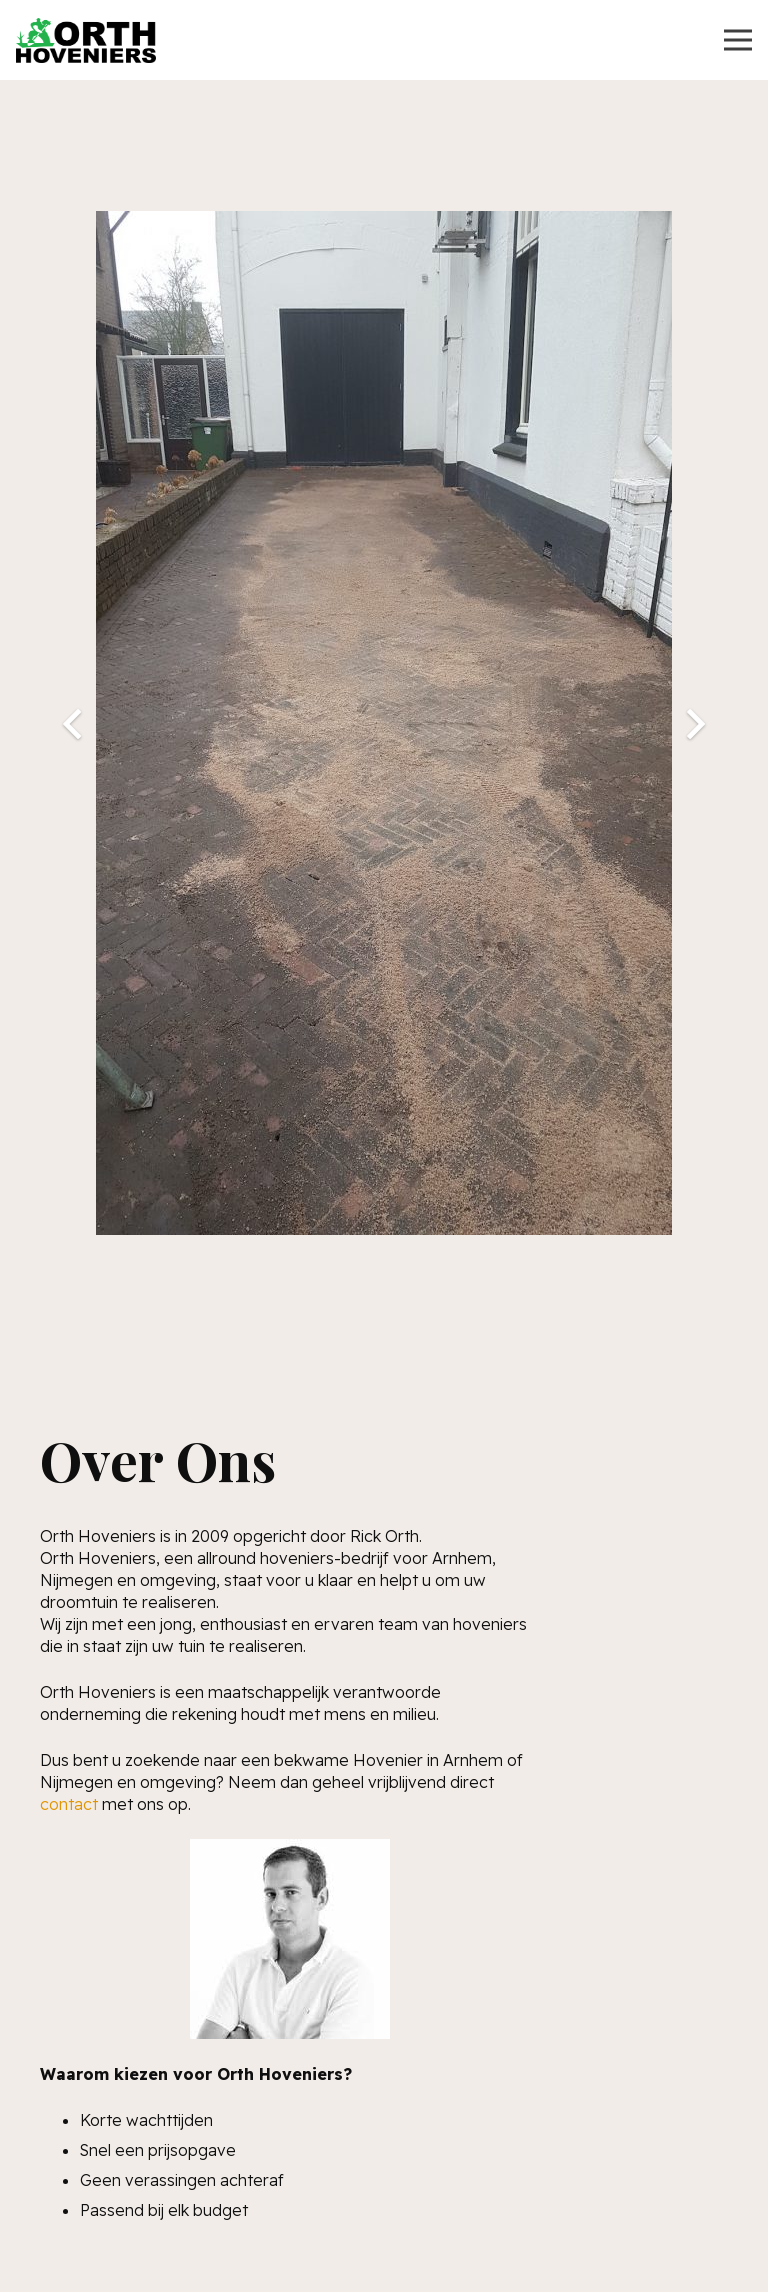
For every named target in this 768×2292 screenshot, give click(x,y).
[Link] (86, 40)
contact (69, 1804)
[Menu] (738, 40)
